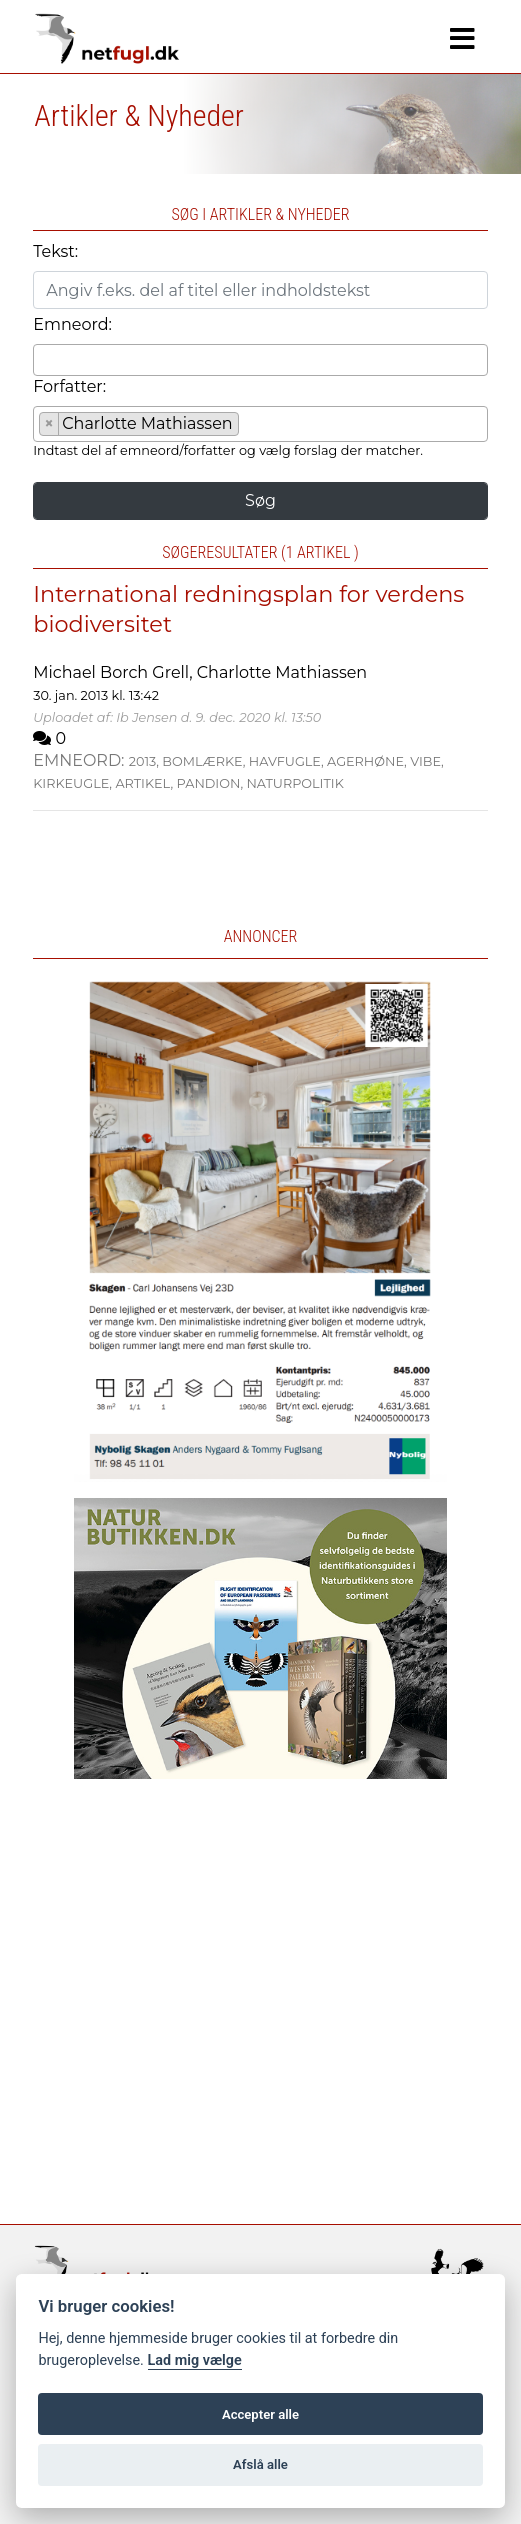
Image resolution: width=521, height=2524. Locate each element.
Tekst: (55, 251)
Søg (260, 500)
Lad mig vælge (195, 2360)
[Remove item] (49, 424)
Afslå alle (260, 2464)
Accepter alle (260, 2414)
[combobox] (260, 360)
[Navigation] (462, 39)
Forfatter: (69, 386)
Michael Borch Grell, (115, 672)
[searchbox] (45, 359)
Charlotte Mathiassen (282, 672)
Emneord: (72, 324)
